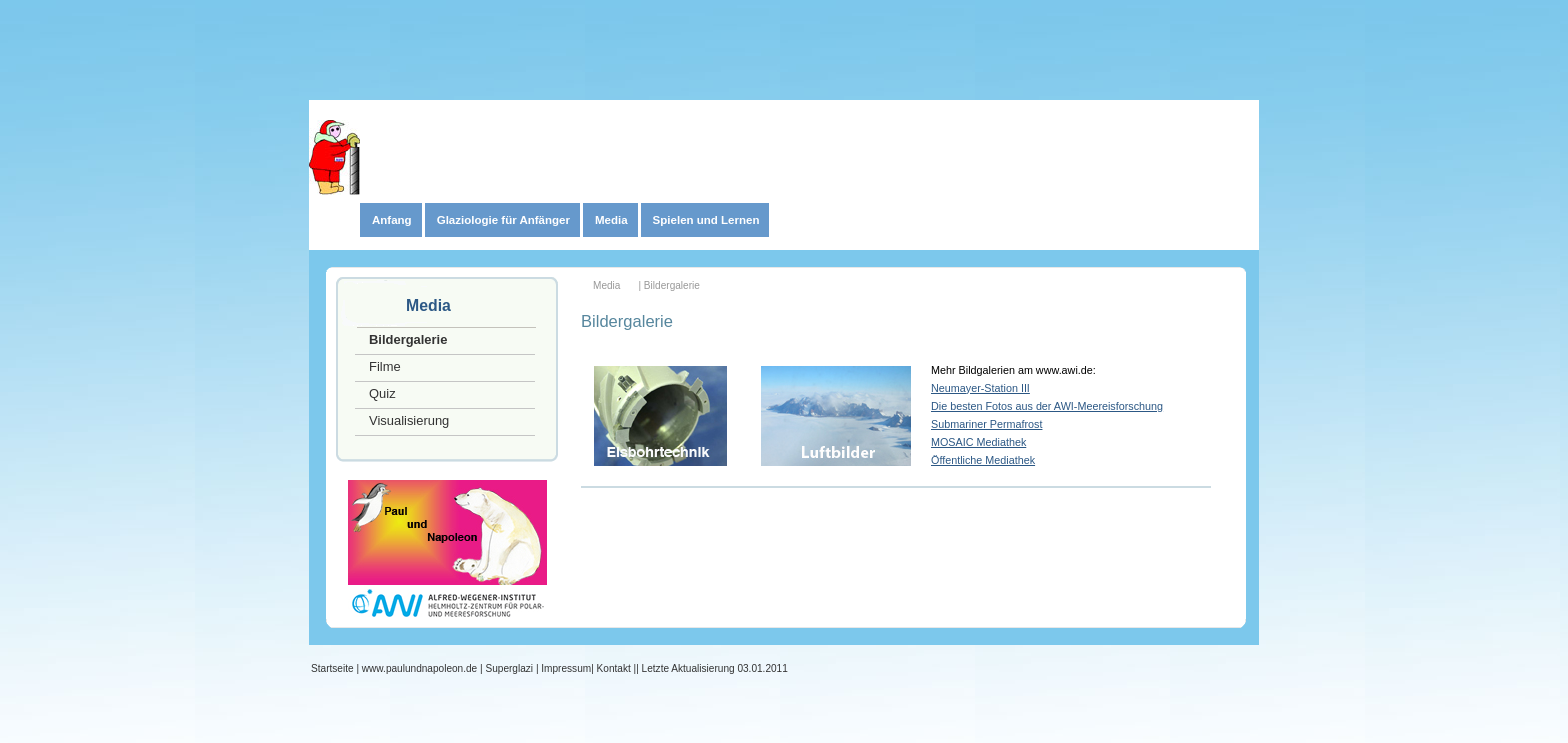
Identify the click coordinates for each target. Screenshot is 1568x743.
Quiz (382, 393)
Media (611, 220)
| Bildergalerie (668, 285)
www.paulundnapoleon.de (419, 668)
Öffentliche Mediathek (983, 460)
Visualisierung (409, 420)
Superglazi (509, 668)
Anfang (392, 220)
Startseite (332, 668)
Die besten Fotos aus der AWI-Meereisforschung (1047, 406)
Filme (385, 366)
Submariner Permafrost (986, 424)
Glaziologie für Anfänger (503, 220)
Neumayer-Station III (980, 388)
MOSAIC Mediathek (978, 442)
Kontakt (614, 668)
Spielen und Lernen (706, 220)
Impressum (566, 668)
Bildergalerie (408, 339)
